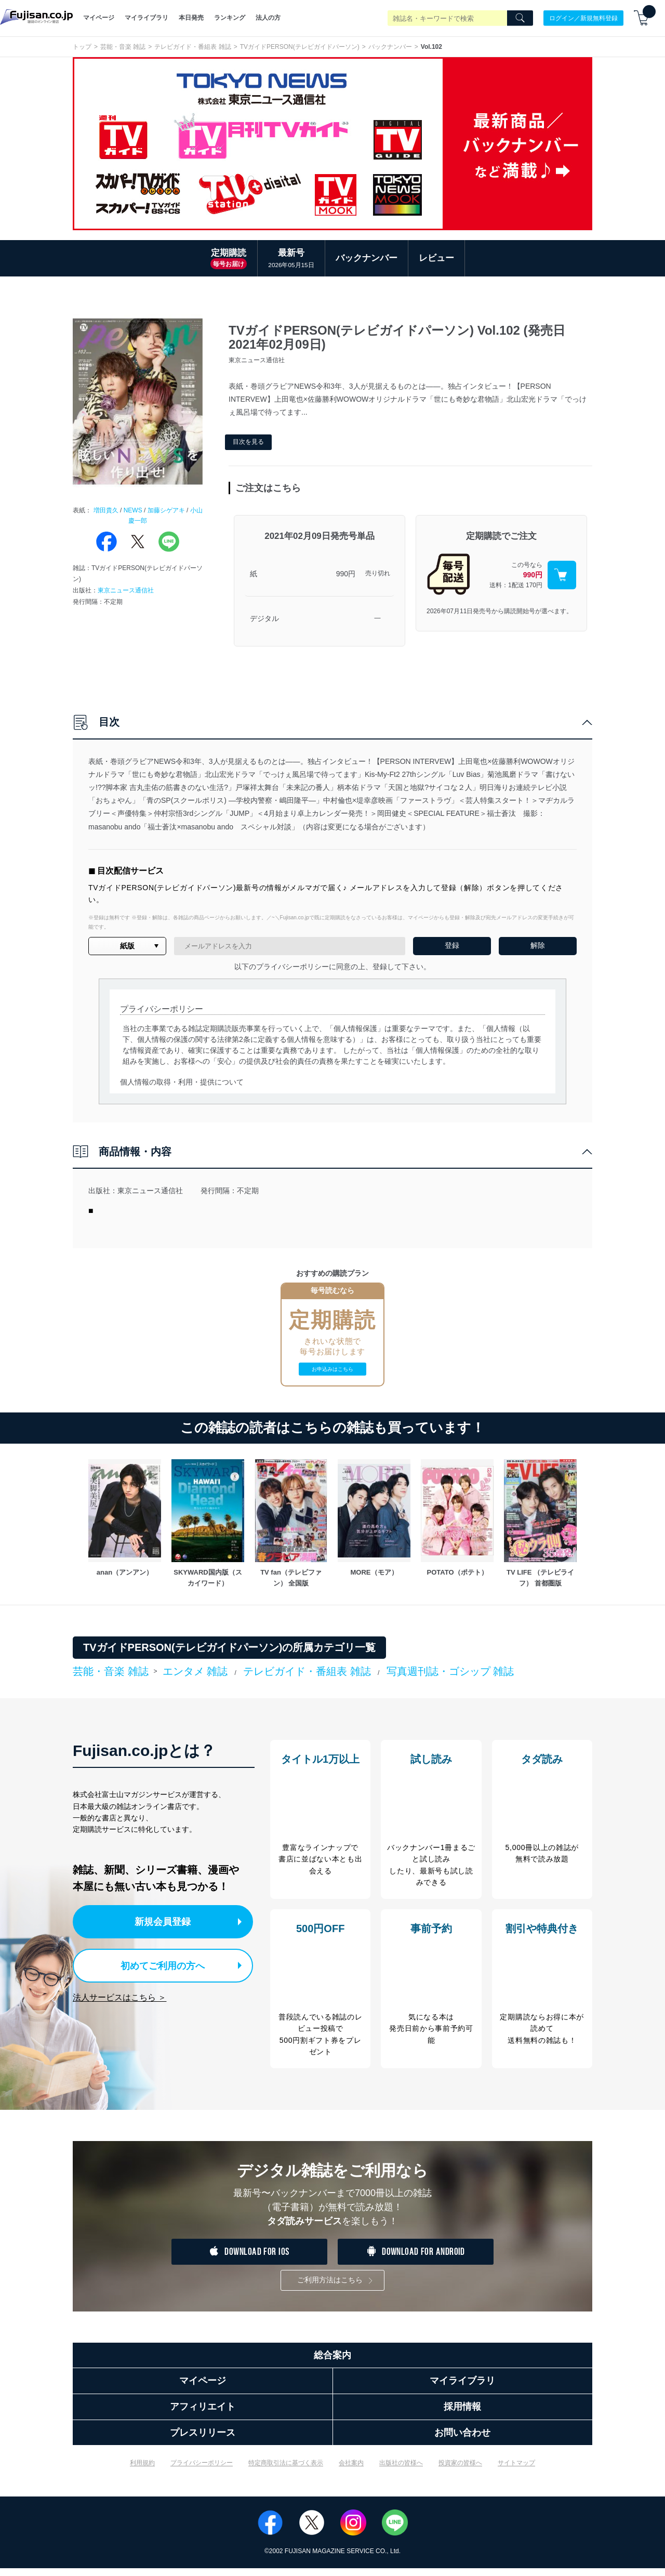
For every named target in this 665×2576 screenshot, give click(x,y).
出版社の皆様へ (401, 2471)
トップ (82, 46)
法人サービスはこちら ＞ (119, 1994)
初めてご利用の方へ (156, 1963)
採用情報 (462, 2415)
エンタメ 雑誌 (195, 1671)
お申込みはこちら (332, 1369)
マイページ (98, 17)
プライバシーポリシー (201, 2471)
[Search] (520, 18)
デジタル (264, 618)
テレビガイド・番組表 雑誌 (192, 46)
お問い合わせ (462, 2440)
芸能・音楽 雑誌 (122, 46)
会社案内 (351, 2471)
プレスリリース (202, 2440)
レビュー (436, 258)
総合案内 (332, 2363)
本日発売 (191, 17)
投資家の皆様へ (460, 2471)
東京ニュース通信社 (126, 590)
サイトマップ (516, 2471)
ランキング (229, 17)
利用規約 (142, 2471)
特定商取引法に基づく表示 (285, 2471)
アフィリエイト (202, 2415)
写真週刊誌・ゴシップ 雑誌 (450, 1671)
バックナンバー (390, 46)
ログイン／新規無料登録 (583, 18)
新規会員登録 (165, 1921)
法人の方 (268, 17)
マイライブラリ (146, 17)
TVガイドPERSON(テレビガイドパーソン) (300, 46)
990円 (345, 574)
